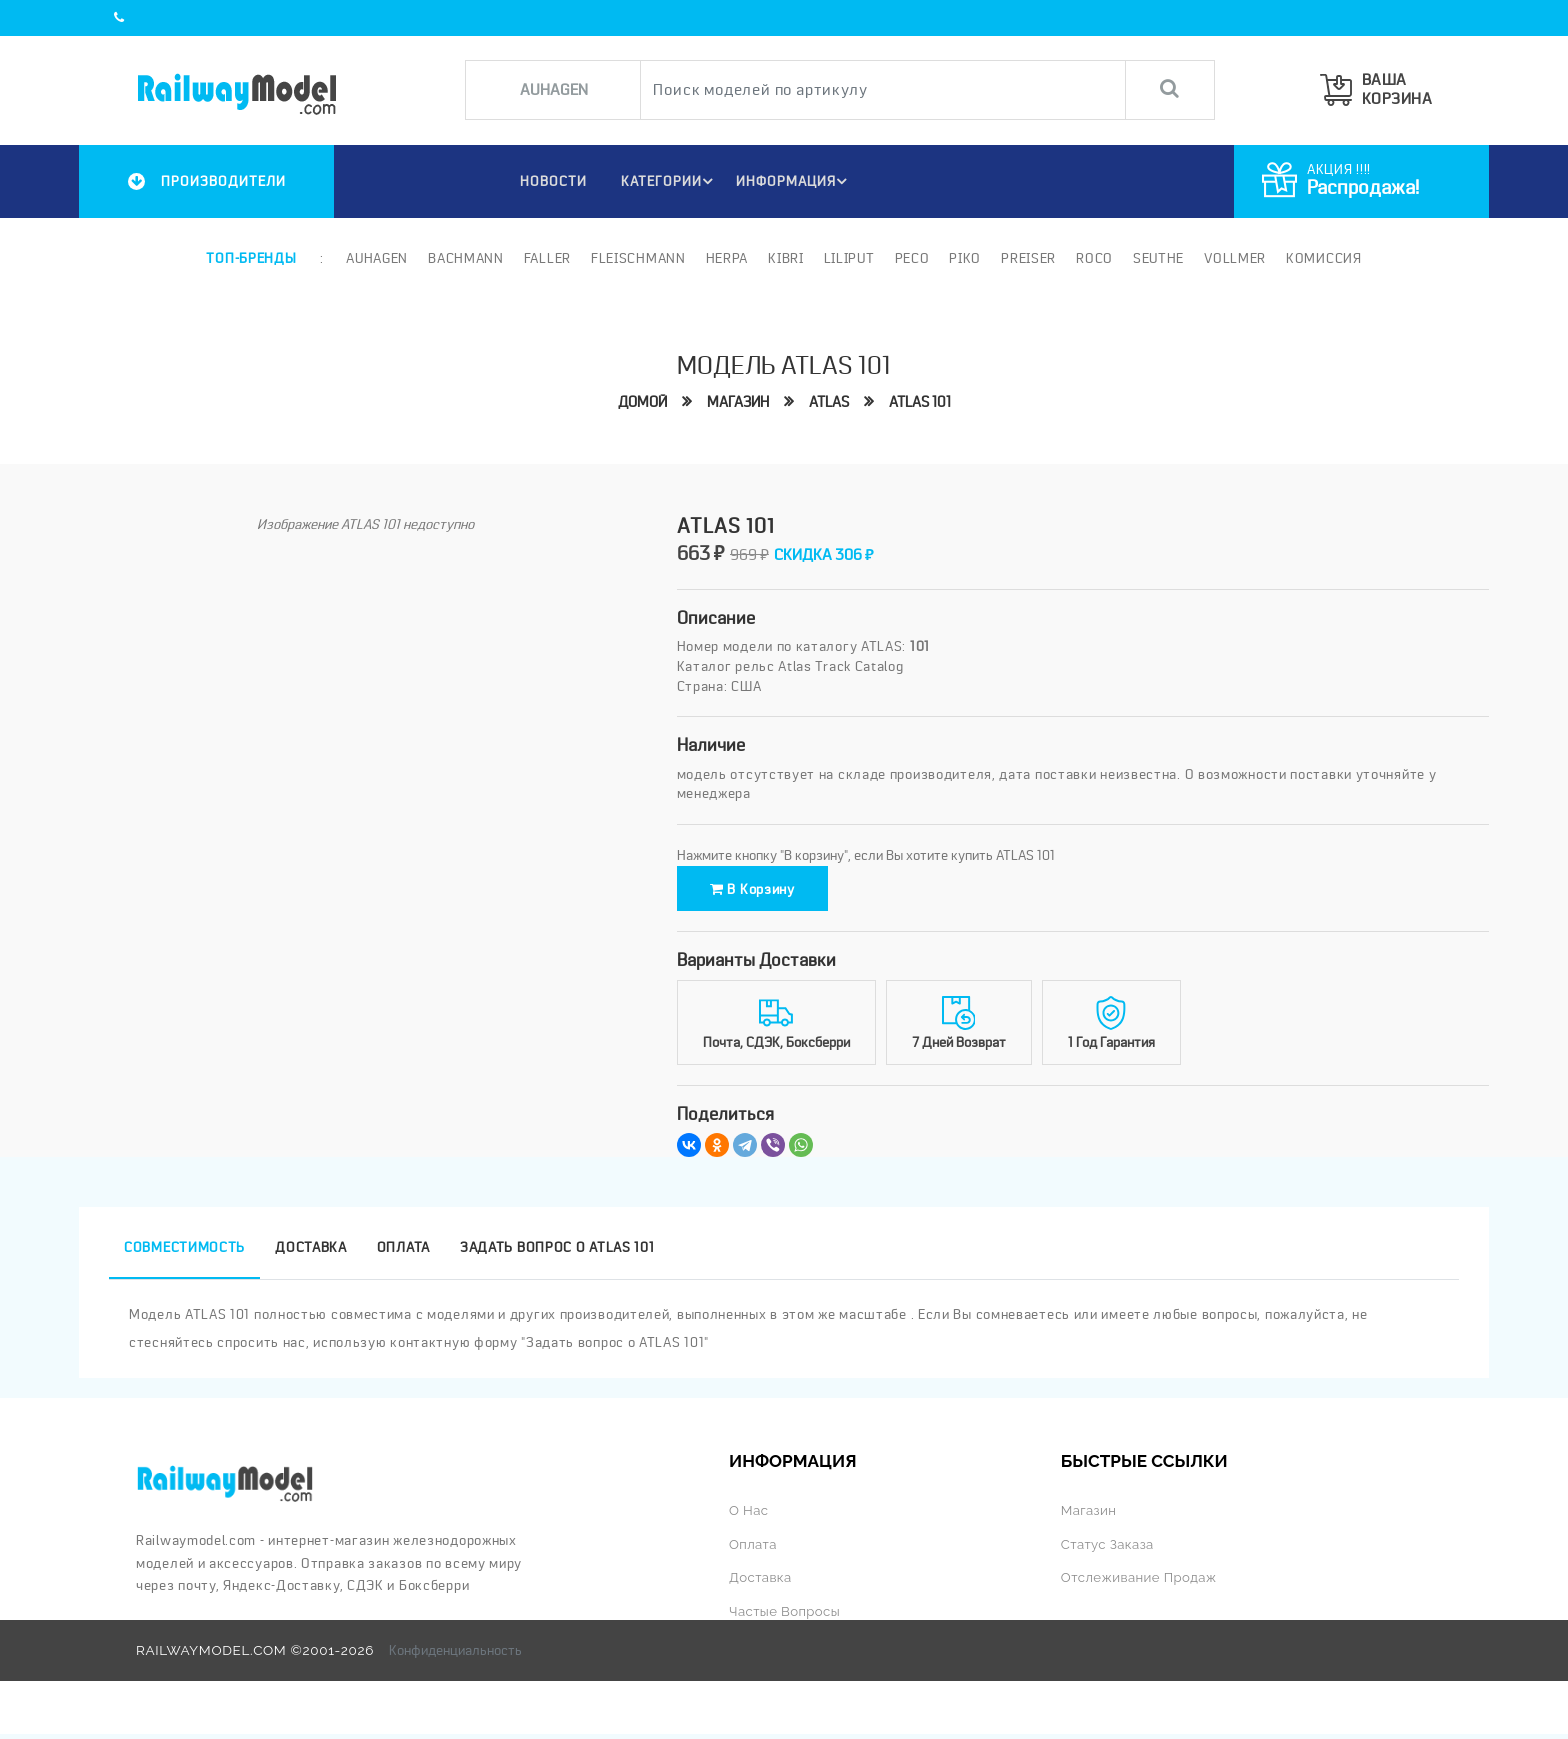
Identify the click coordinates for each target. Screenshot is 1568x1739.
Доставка (761, 1583)
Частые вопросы (786, 1616)
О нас (749, 1516)
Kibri (786, 258)
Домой (633, 401)
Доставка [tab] (311, 1254)
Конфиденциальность (455, 1655)
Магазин (734, 401)
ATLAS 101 (927, 401)
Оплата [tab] (403, 1254)
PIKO (965, 258)
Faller (547, 258)
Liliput (849, 258)
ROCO (1094, 258)
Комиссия (1324, 258)
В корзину (765, 892)
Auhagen (377, 258)
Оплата (753, 1550)
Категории (669, 181)
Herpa (727, 258)
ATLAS (830, 401)
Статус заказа (1109, 1550)
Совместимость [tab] (184, 1254)
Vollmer (1235, 258)
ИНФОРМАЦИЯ (794, 181)
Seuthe (1158, 258)
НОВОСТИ (549, 181)
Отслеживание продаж (1141, 1583)
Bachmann (466, 258)
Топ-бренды (251, 258)
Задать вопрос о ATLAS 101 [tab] (557, 1254)
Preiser (1028, 258)
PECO (911, 258)
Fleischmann (638, 258)
